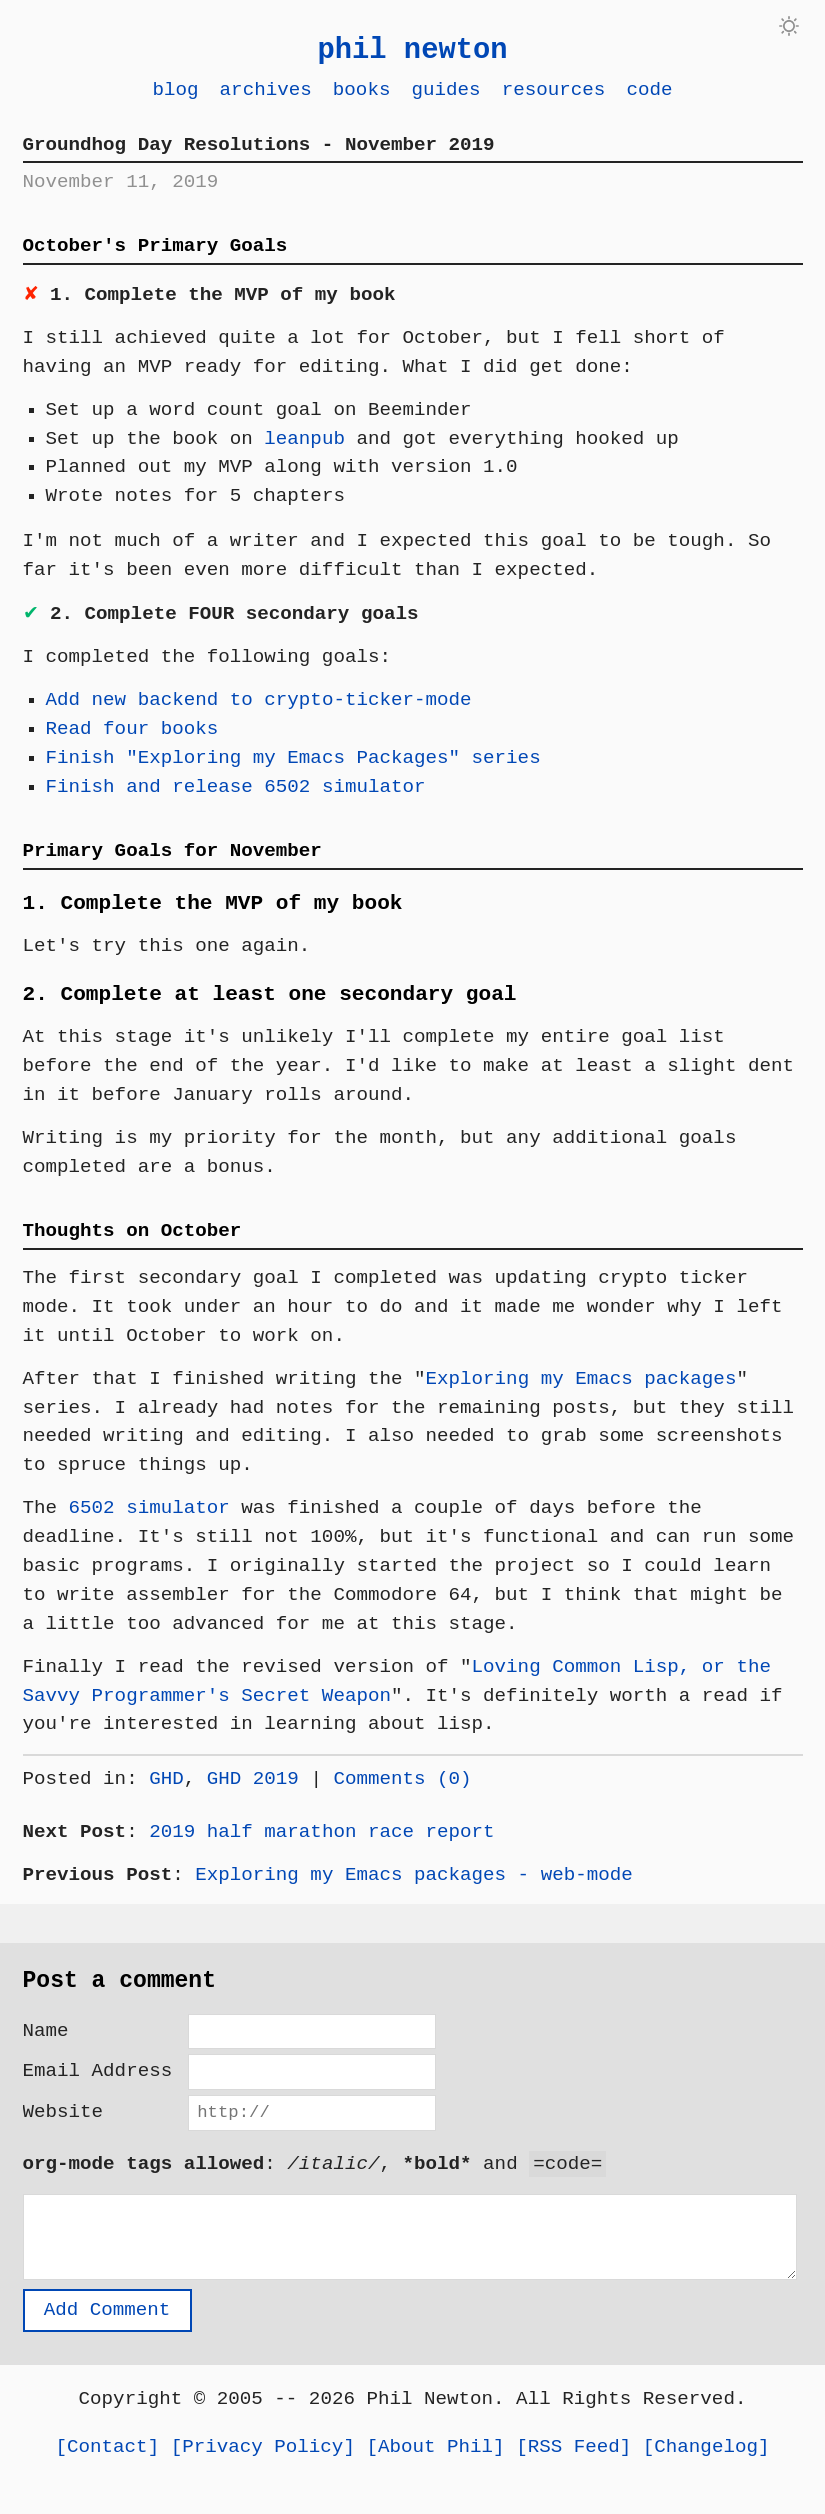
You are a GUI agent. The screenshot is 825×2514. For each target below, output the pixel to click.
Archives (266, 89)
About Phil (435, 2460)
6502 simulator (149, 1507)
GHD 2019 (253, 1778)
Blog (175, 89)
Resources (554, 89)
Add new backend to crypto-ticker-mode (259, 699)
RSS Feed (574, 2460)
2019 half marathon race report (321, 1831)
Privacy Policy (262, 2460)
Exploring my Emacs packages (580, 1378)
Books (362, 89)
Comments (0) (402, 1778)
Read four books (132, 728)
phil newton (412, 50)
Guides (446, 89)
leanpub (304, 438)
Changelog (706, 2460)
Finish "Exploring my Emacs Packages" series (293, 757)
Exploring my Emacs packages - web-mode (413, 1874)
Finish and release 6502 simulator (236, 786)
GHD (166, 1778)
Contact (107, 2460)
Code (649, 89)
